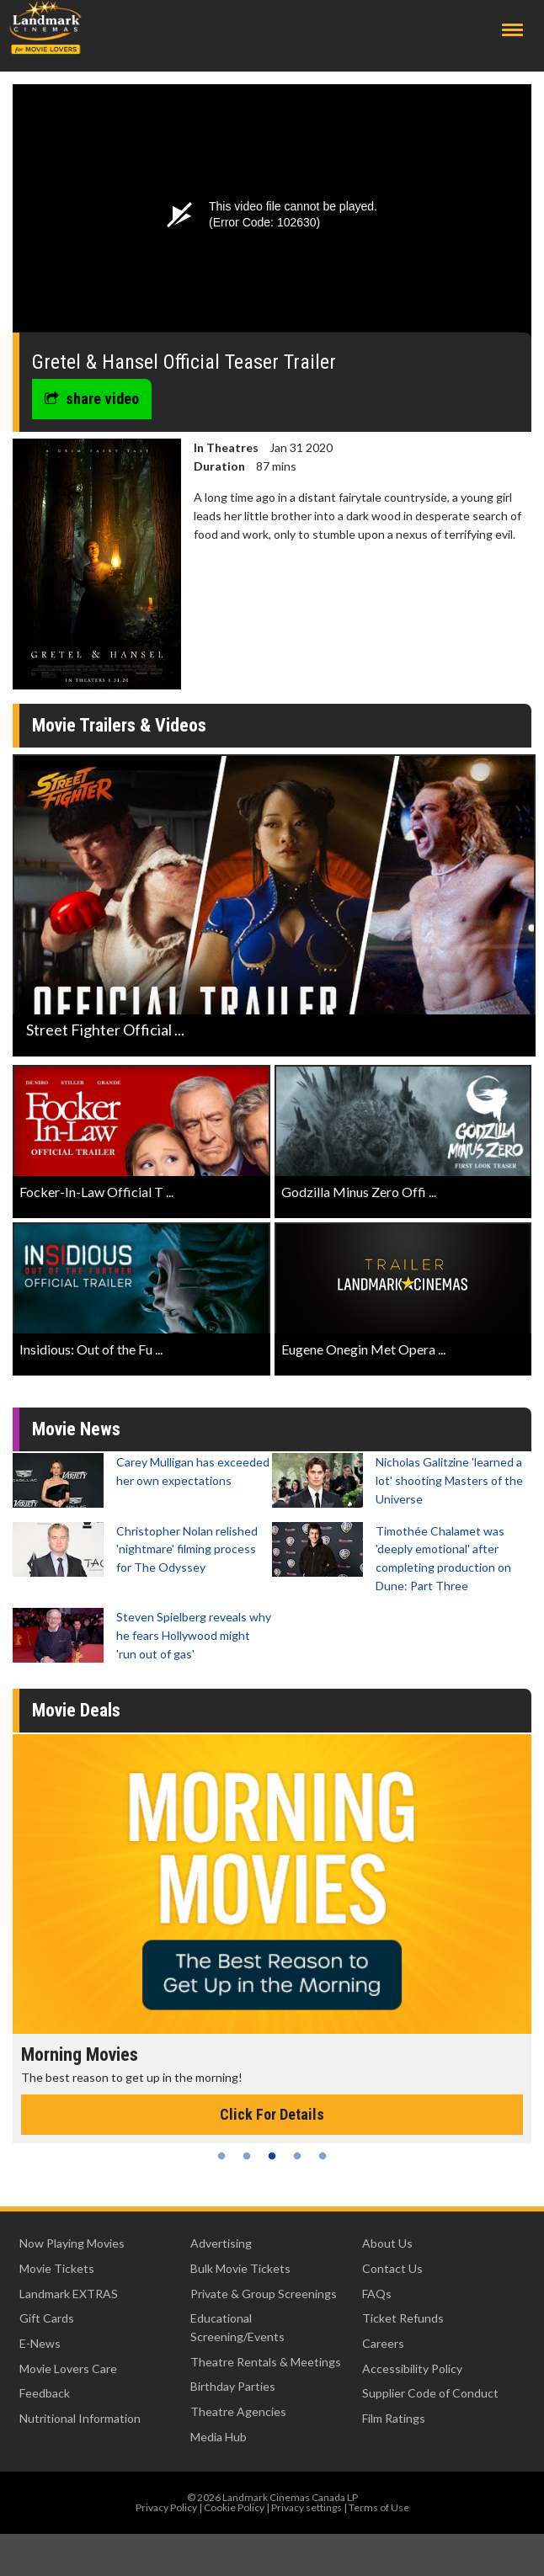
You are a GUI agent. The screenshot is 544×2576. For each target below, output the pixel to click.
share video (92, 398)
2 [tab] (246, 2156)
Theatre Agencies (238, 2411)
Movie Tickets (56, 2268)
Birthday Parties (232, 2386)
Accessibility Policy (412, 2368)
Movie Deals (76, 1710)
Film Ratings (393, 2418)
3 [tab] (272, 2156)
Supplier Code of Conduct (430, 2393)
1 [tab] (221, 2156)
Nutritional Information (80, 2418)
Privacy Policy (166, 2507)
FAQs (377, 2293)
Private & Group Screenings (263, 2293)
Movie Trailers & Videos (119, 725)
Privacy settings (306, 2507)
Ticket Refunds (403, 2318)
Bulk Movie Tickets (240, 2268)
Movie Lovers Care (68, 2368)
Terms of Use (379, 2507)
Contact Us (392, 2268)
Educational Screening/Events (237, 2327)
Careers (383, 2343)
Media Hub (218, 2437)
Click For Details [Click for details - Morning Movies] (272, 2114)
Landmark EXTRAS (68, 2293)
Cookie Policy (234, 2507)
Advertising (221, 2243)
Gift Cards (46, 2318)
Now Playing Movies (72, 2243)
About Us (387, 2243)
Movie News (76, 1429)
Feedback (44, 2393)
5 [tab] (322, 2156)
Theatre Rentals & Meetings (265, 2362)
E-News (40, 2343)
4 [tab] (297, 2156)
